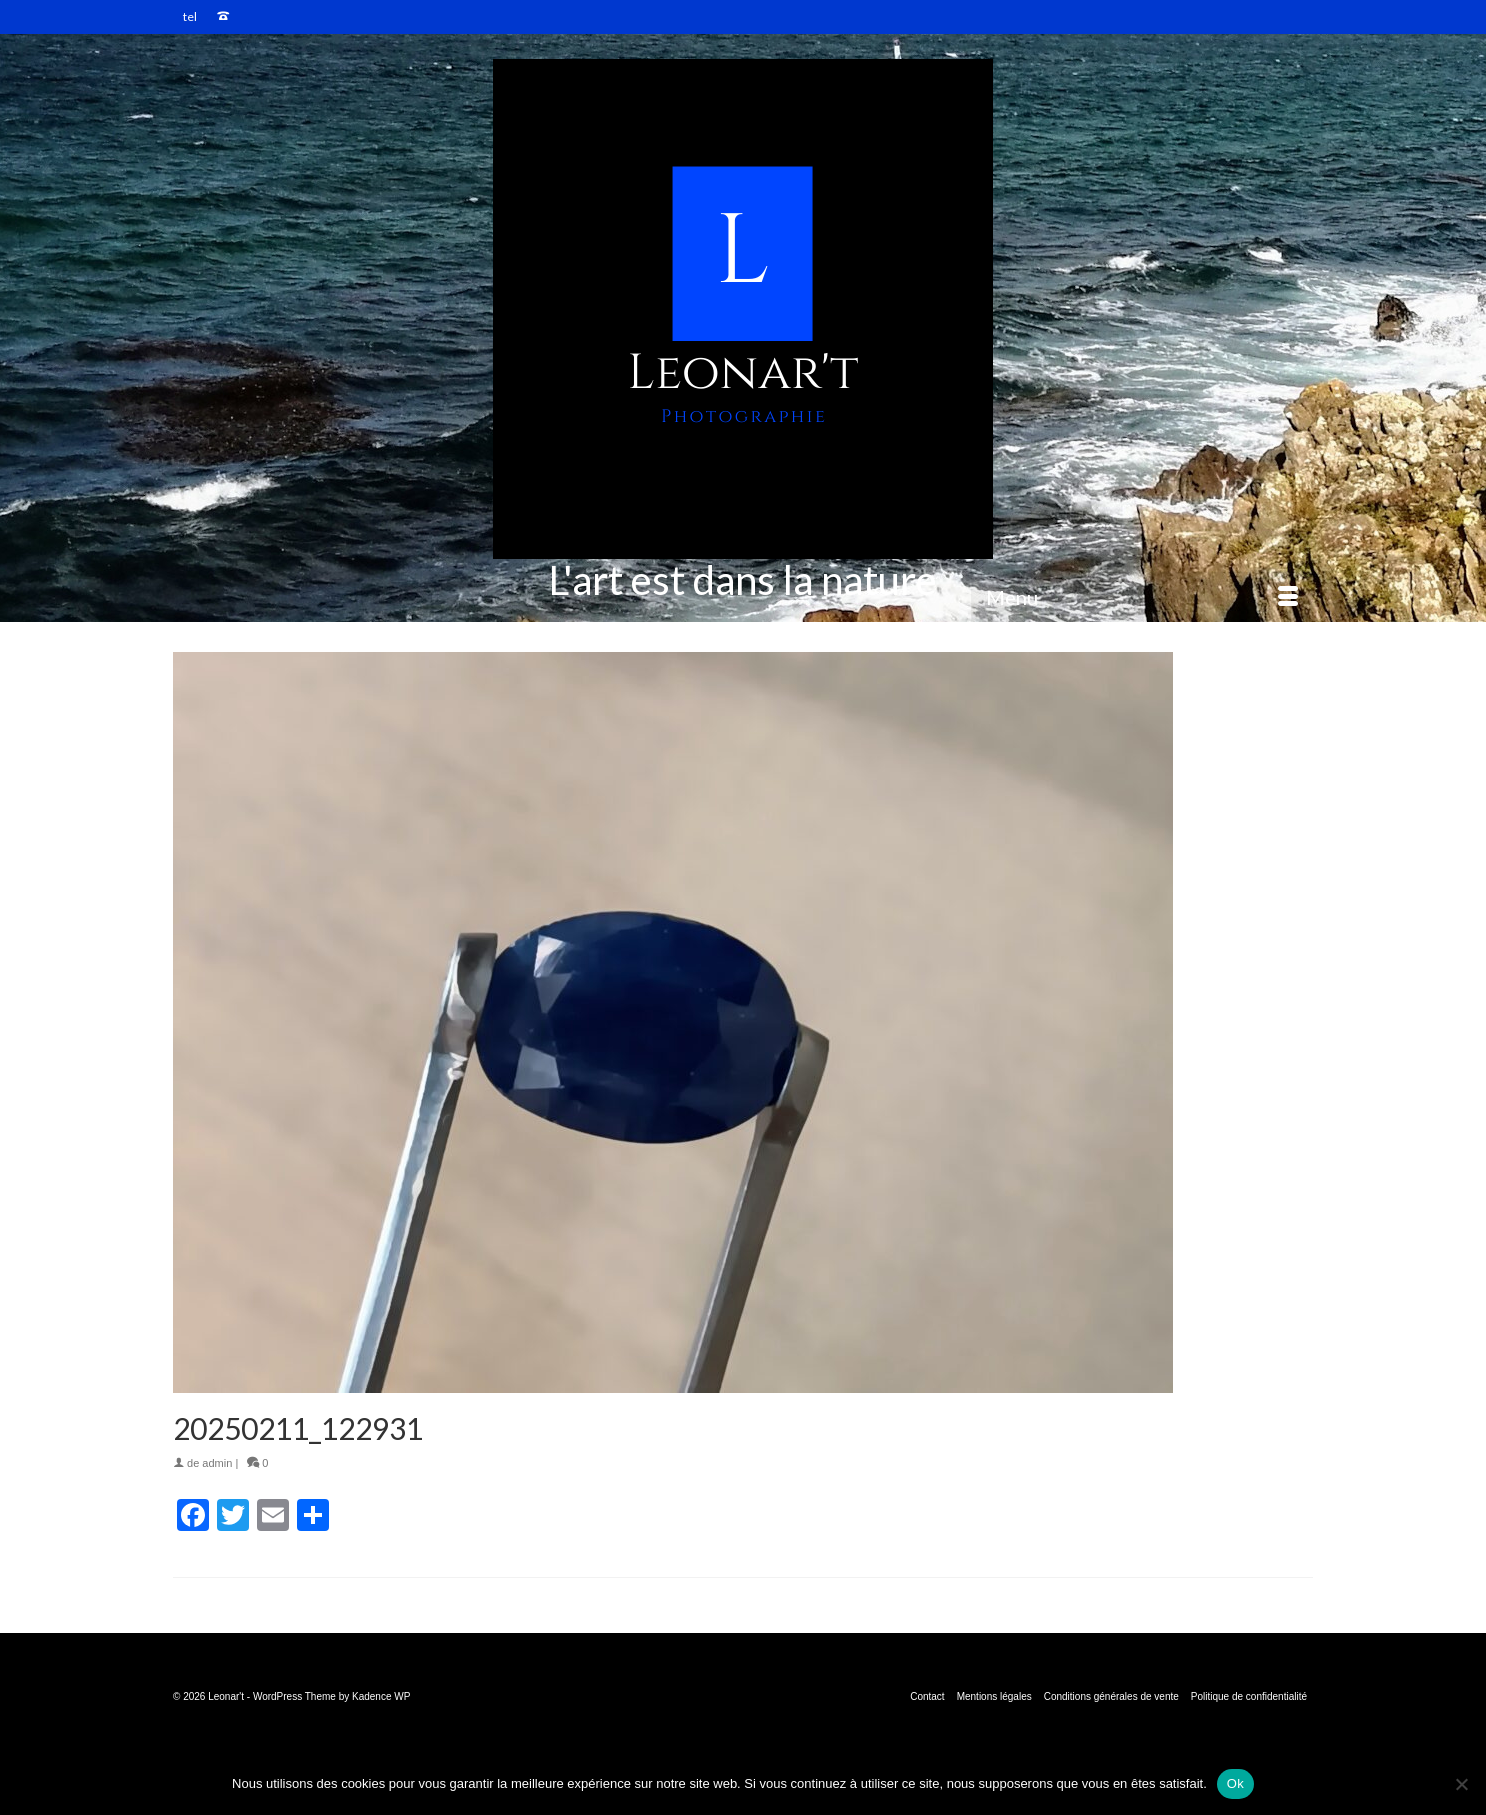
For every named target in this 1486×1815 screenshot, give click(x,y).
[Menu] (1142, 597)
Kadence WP (381, 1696)
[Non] (1461, 1784)
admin (217, 1463)
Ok (1235, 1783)
